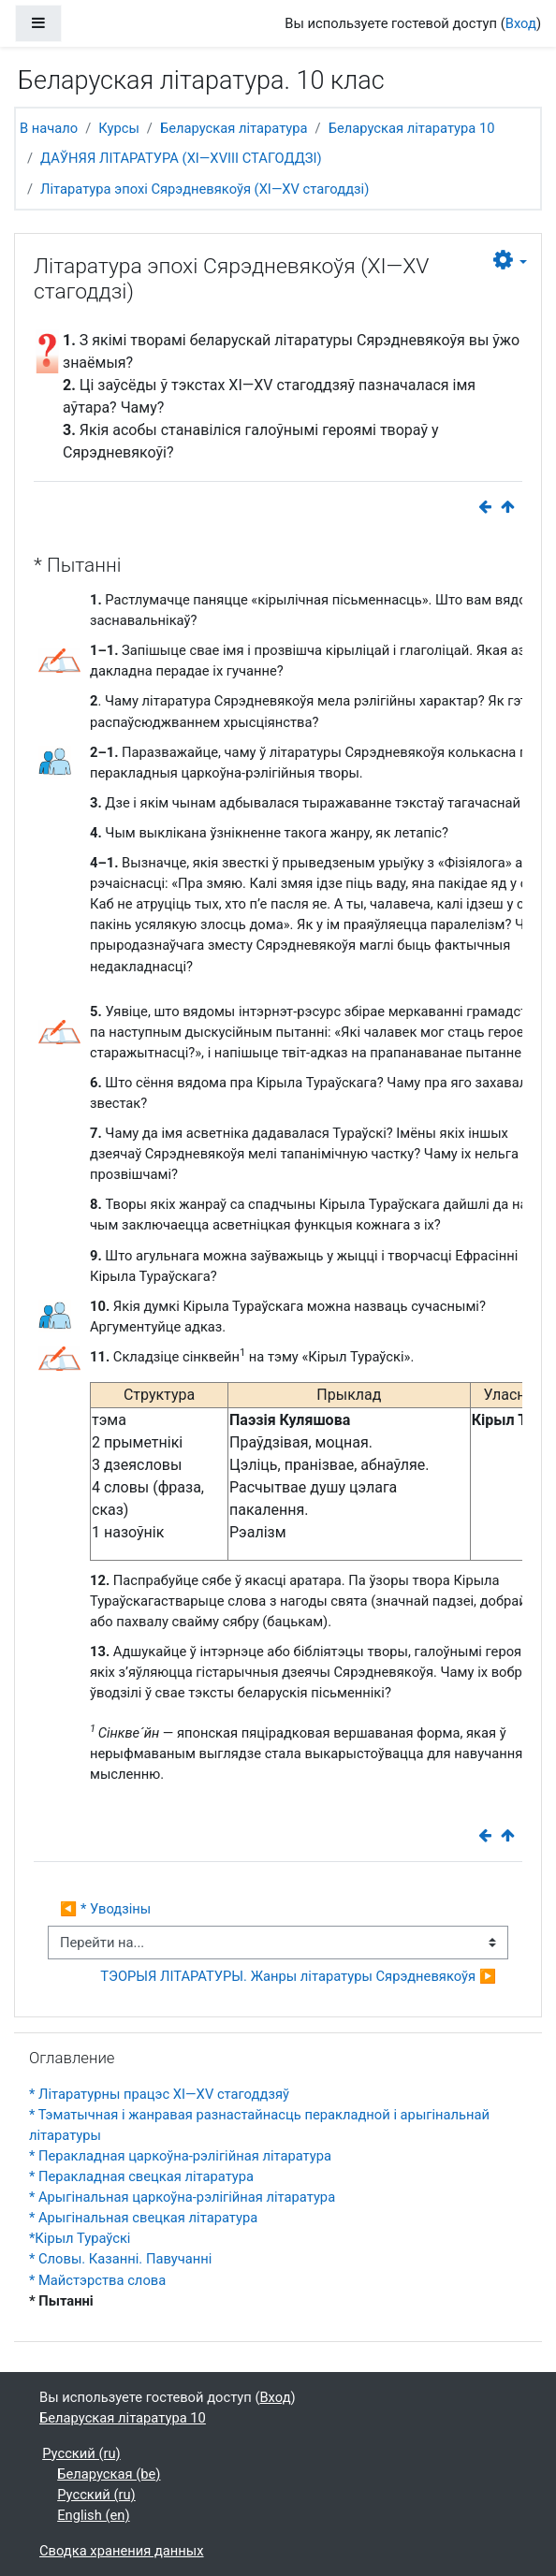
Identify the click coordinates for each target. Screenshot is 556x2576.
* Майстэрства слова (97, 2280)
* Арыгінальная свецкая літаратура (143, 2217)
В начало (49, 128)
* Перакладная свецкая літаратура (141, 2176)
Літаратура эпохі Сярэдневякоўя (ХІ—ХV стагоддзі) (204, 189)
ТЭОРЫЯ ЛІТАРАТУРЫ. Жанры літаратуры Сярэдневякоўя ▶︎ (298, 1976)
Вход (520, 23)
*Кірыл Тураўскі (79, 2238)
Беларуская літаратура (234, 128)
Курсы (118, 128)
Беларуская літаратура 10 (412, 128)
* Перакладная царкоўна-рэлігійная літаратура (180, 2155)
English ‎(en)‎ (93, 2515)
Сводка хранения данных (121, 2550)
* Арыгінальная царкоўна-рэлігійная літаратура (182, 2197)
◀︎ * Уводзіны (105, 1908)
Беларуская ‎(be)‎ (108, 2474)
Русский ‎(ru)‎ (81, 2453)
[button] (510, 260)
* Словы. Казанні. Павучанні (120, 2258)
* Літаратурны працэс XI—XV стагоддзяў (159, 2094)
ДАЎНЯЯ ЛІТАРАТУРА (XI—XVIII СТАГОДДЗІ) (181, 158)
